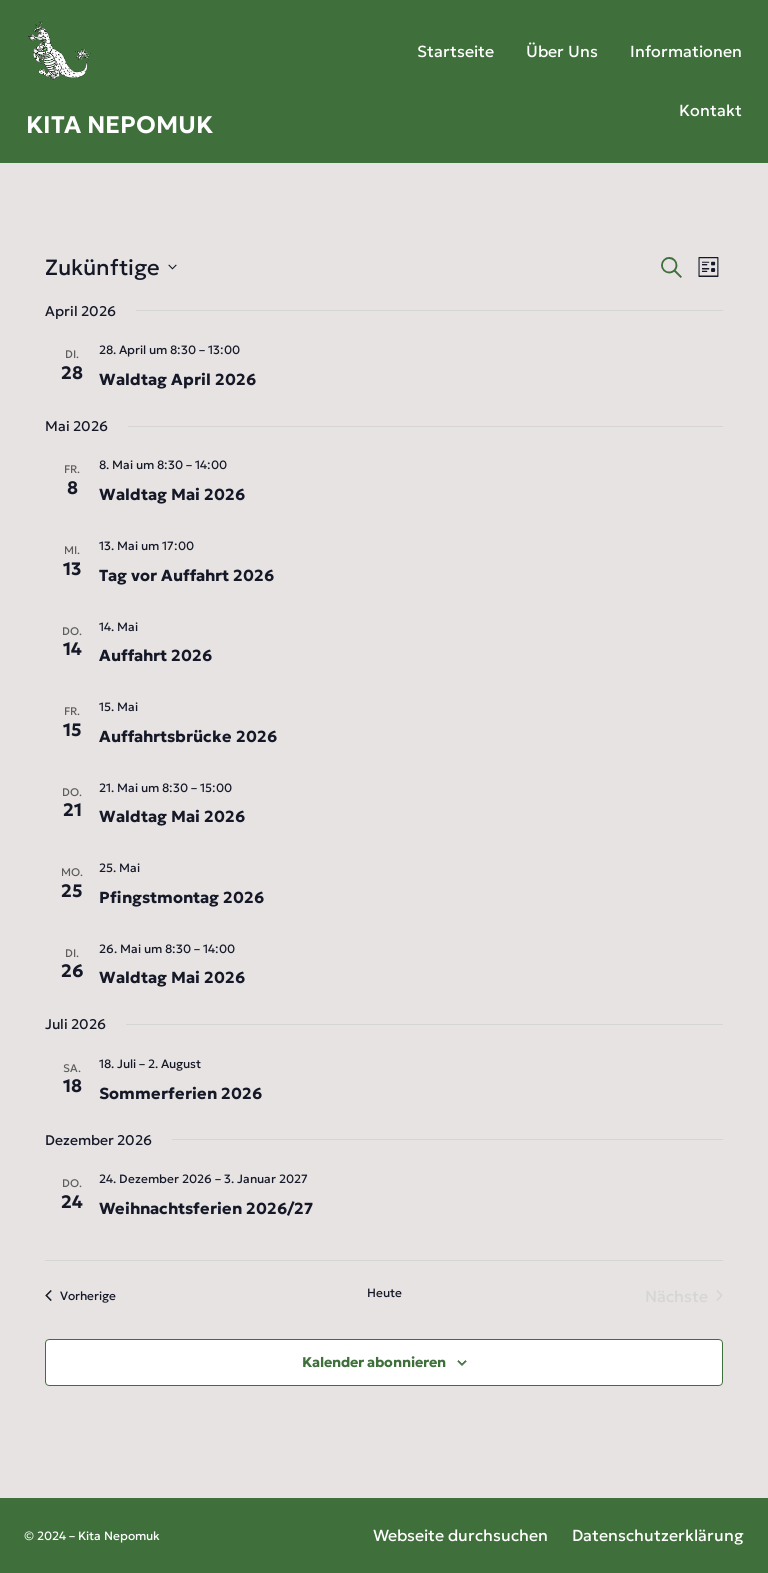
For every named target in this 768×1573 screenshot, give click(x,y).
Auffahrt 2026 (155, 655)
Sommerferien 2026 (180, 1093)
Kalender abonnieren (374, 1362)
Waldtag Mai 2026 (172, 494)
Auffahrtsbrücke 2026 (188, 736)
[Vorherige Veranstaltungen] (80, 1296)
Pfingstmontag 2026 (181, 897)
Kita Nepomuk (119, 125)
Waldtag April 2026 (177, 379)
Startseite (455, 51)
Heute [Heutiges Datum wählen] (384, 1292)
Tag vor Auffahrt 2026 (186, 575)
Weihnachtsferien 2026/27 (206, 1208)
